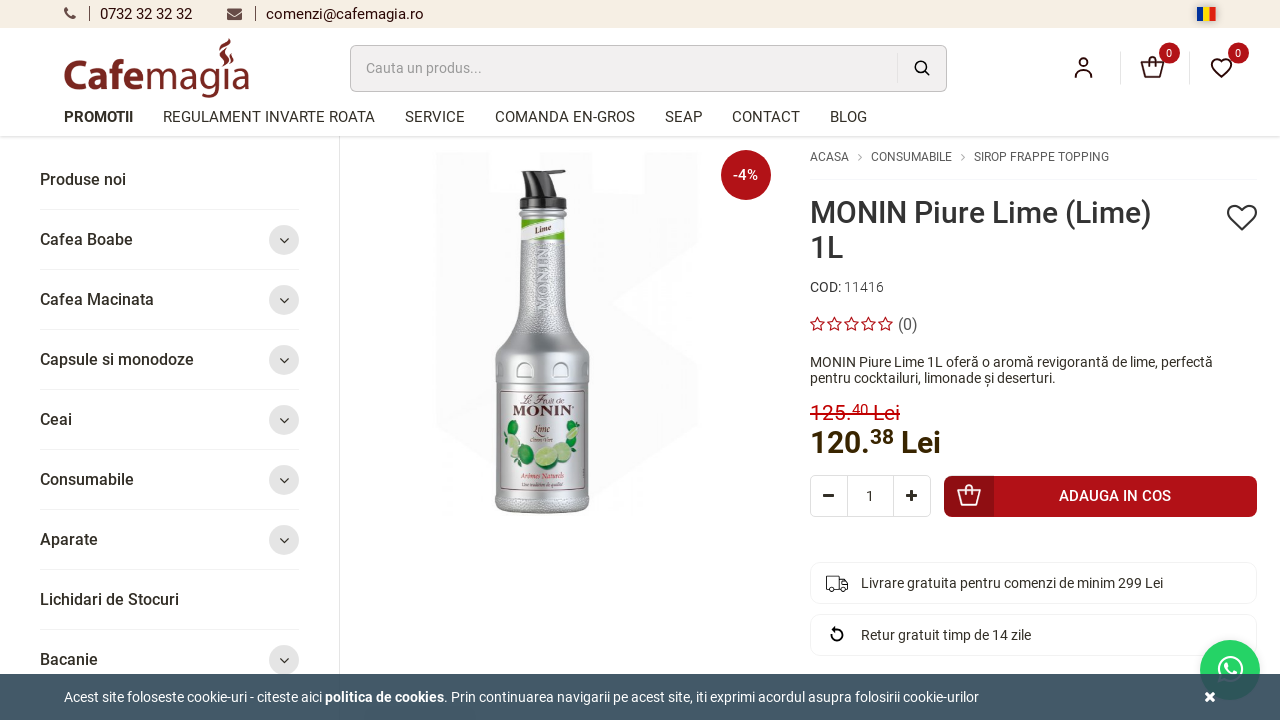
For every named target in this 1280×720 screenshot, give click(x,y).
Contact (766, 117)
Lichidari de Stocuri (109, 599)
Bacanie (169, 659)
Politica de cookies (384, 697)
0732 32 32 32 (128, 14)
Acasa (829, 157)
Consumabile (169, 479)
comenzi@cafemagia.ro (325, 14)
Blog (848, 117)
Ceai (169, 419)
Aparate (169, 539)
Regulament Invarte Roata (269, 117)
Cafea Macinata (169, 299)
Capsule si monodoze (169, 359)
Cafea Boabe (169, 239)
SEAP (683, 117)
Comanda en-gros (565, 117)
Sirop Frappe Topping (1041, 157)
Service (435, 117)
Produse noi (83, 179)
